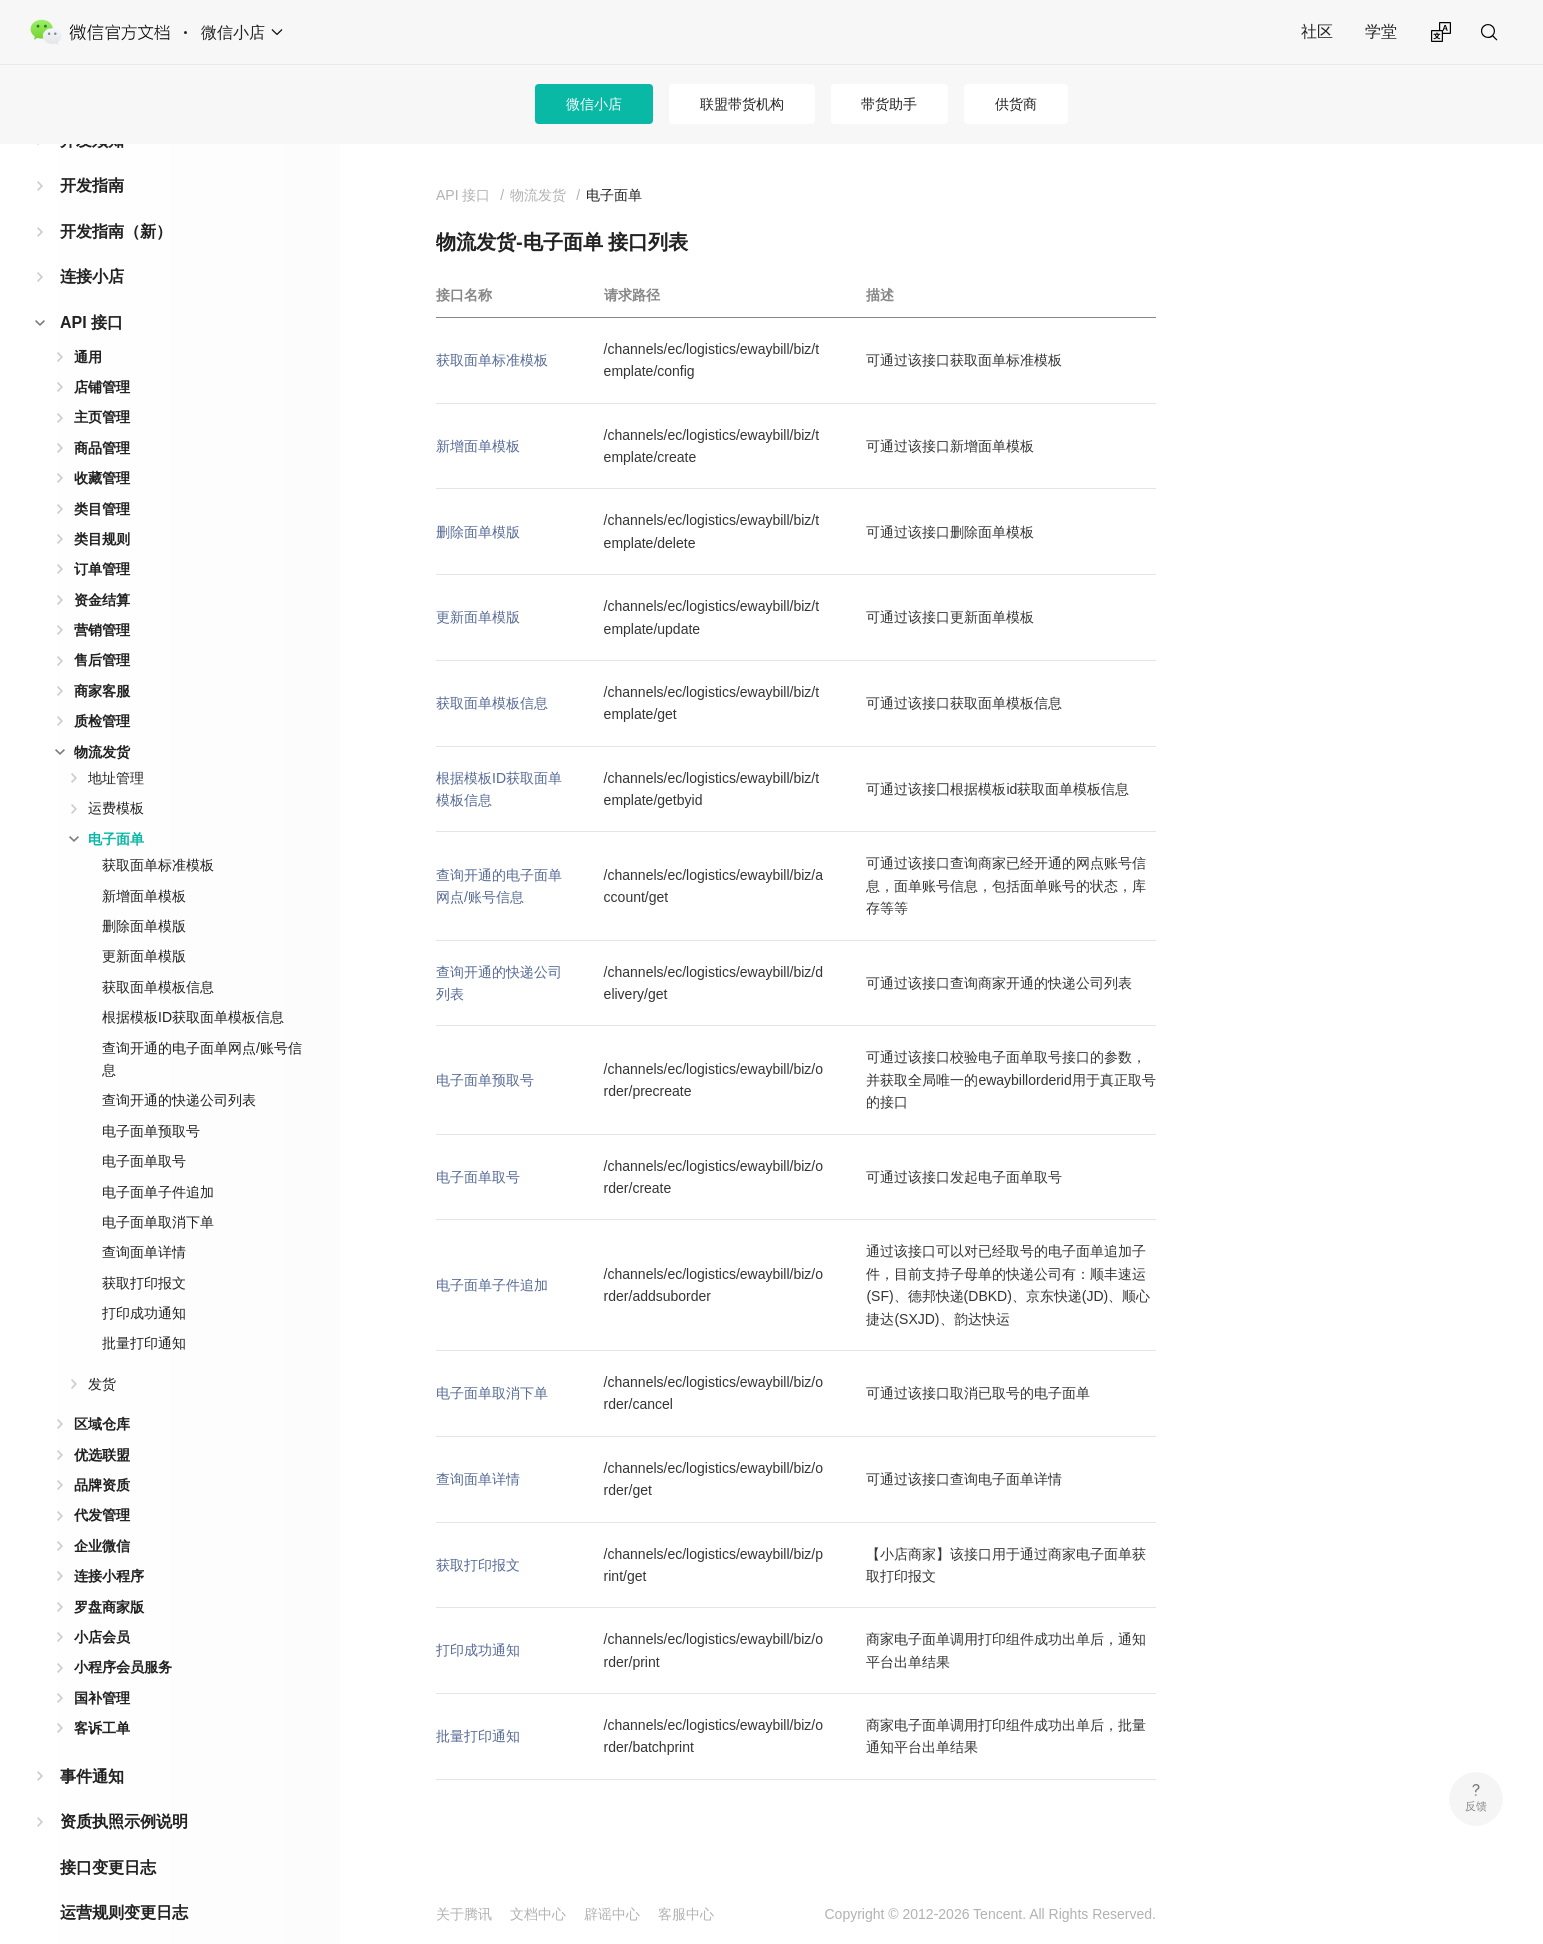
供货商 (1016, 104)
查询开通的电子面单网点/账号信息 (202, 1027)
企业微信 (102, 1514)
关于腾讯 (464, 1914)
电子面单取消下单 (158, 1190)
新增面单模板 (144, 864)
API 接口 (91, 290)
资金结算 (102, 568)
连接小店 (92, 244)
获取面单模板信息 (158, 955)
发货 (102, 1352)
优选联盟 (102, 1423)
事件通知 (92, 1744)
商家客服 (102, 659)
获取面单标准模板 (158, 833)
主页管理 (102, 385)
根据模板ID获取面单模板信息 (193, 985)
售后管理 (102, 628)
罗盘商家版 (109, 1575)
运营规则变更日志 (124, 1880)
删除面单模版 (144, 894)
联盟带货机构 (742, 104)
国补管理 (102, 1666)
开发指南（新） (116, 199)
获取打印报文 (144, 1251)
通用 (88, 325)
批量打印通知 (144, 1311)
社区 (1317, 31)
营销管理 (102, 598)
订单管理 (102, 537)
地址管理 (116, 746)
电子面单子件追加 (158, 1160)
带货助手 (889, 104)
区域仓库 (102, 1392)
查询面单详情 (144, 1220)
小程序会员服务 (123, 1635)
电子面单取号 (144, 1129)
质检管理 (102, 689)
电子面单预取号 (151, 1099)
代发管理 (102, 1483)
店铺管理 (102, 355)
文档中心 (538, 1914)
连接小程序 (109, 1544)
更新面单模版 (144, 924)
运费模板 (116, 776)
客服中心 (686, 1914)
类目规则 (102, 507)
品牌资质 (102, 1453)
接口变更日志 (108, 1835)
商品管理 (102, 416)
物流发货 (102, 720)
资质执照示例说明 (124, 1789)
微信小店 (594, 104)
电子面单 (116, 807)
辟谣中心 (612, 1914)
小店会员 (102, 1605)
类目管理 (102, 477)
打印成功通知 (144, 1281)
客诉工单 (102, 1696)
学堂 (1381, 31)
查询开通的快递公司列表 (179, 1068)
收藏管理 (102, 446)
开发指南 (92, 153)
